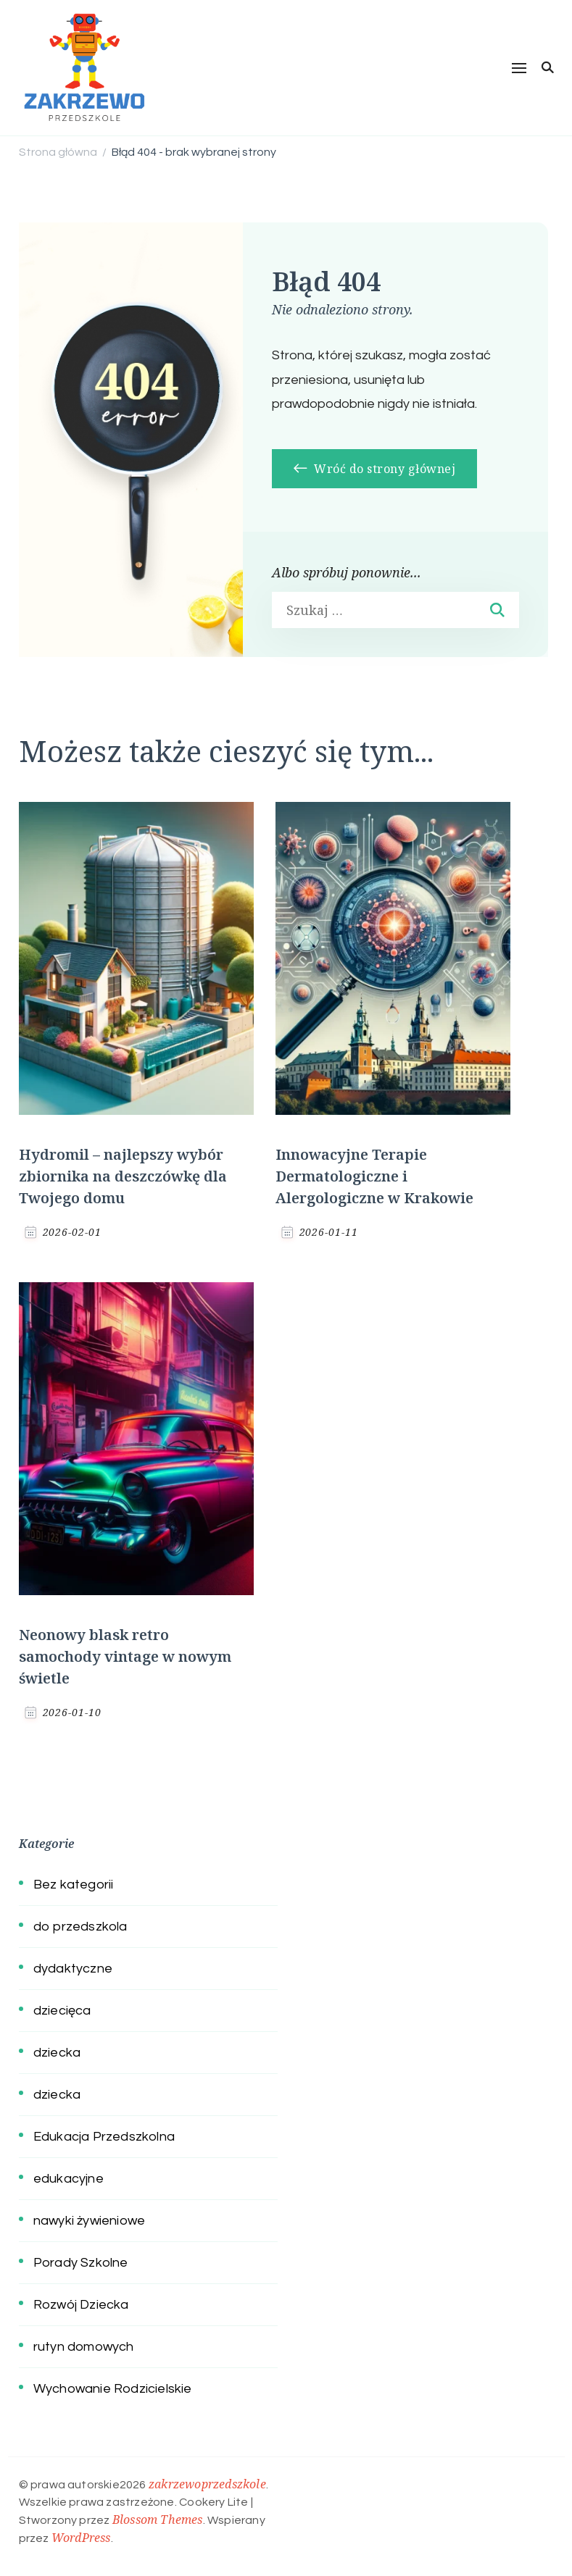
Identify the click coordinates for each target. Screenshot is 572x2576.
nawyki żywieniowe (89, 2221)
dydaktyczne (72, 1968)
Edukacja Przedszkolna (104, 2137)
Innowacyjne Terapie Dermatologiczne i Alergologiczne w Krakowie (374, 1176)
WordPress (81, 2538)
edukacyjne (68, 2179)
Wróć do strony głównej (374, 469)
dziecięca (62, 2010)
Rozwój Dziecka (81, 2305)
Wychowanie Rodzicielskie (112, 2389)
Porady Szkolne (80, 2263)
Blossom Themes (157, 2519)
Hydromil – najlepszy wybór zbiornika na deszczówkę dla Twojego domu (123, 1176)
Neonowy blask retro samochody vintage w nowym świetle (125, 1656)
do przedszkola (80, 1926)
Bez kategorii (73, 1884)
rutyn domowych (83, 2347)
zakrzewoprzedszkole (207, 2484)
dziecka (56, 2052)
